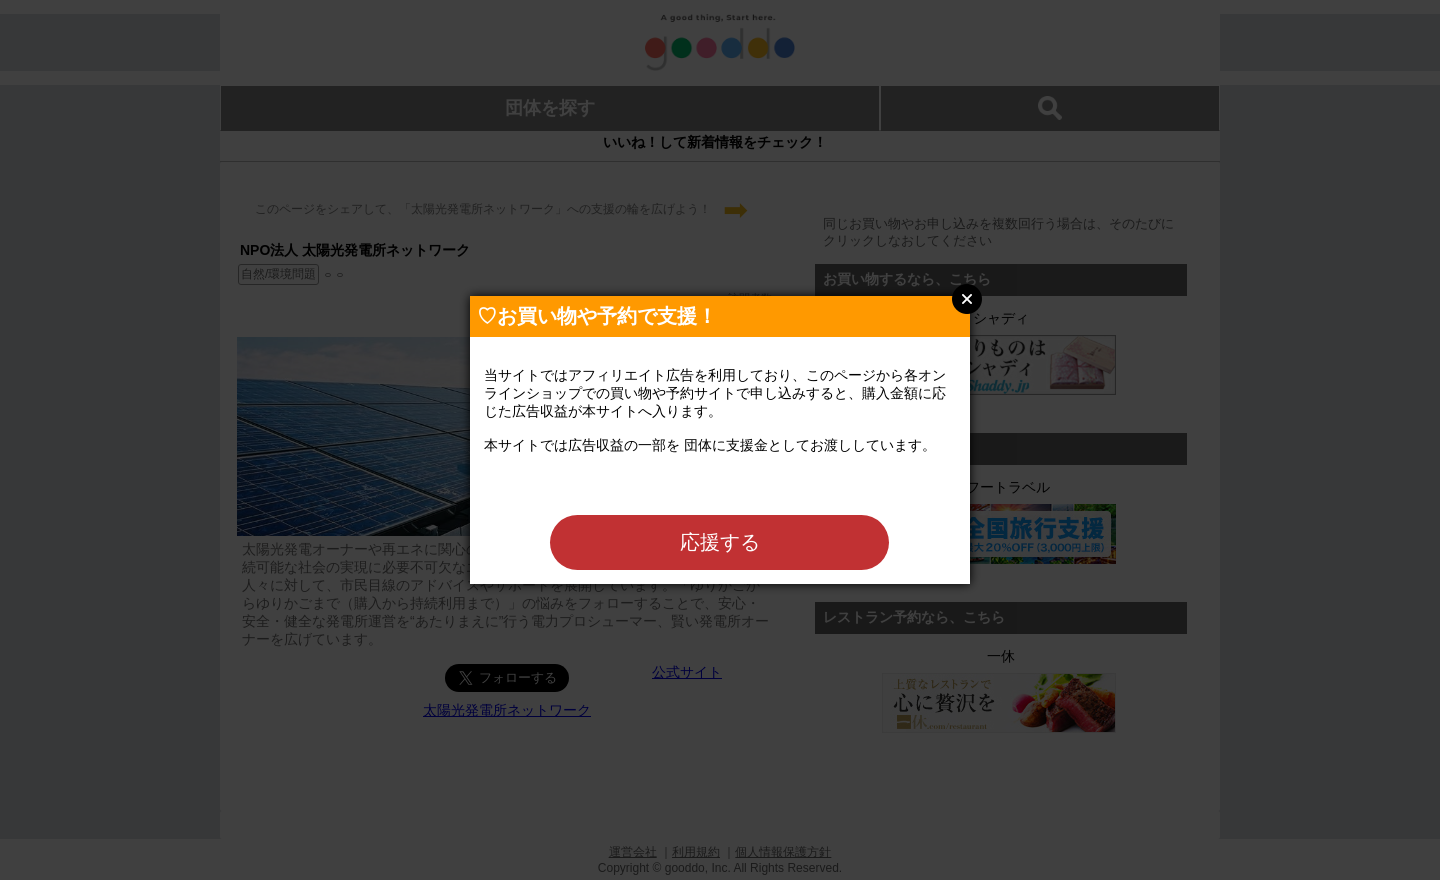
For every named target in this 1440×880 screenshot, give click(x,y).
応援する (720, 542)
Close (967, 299)
